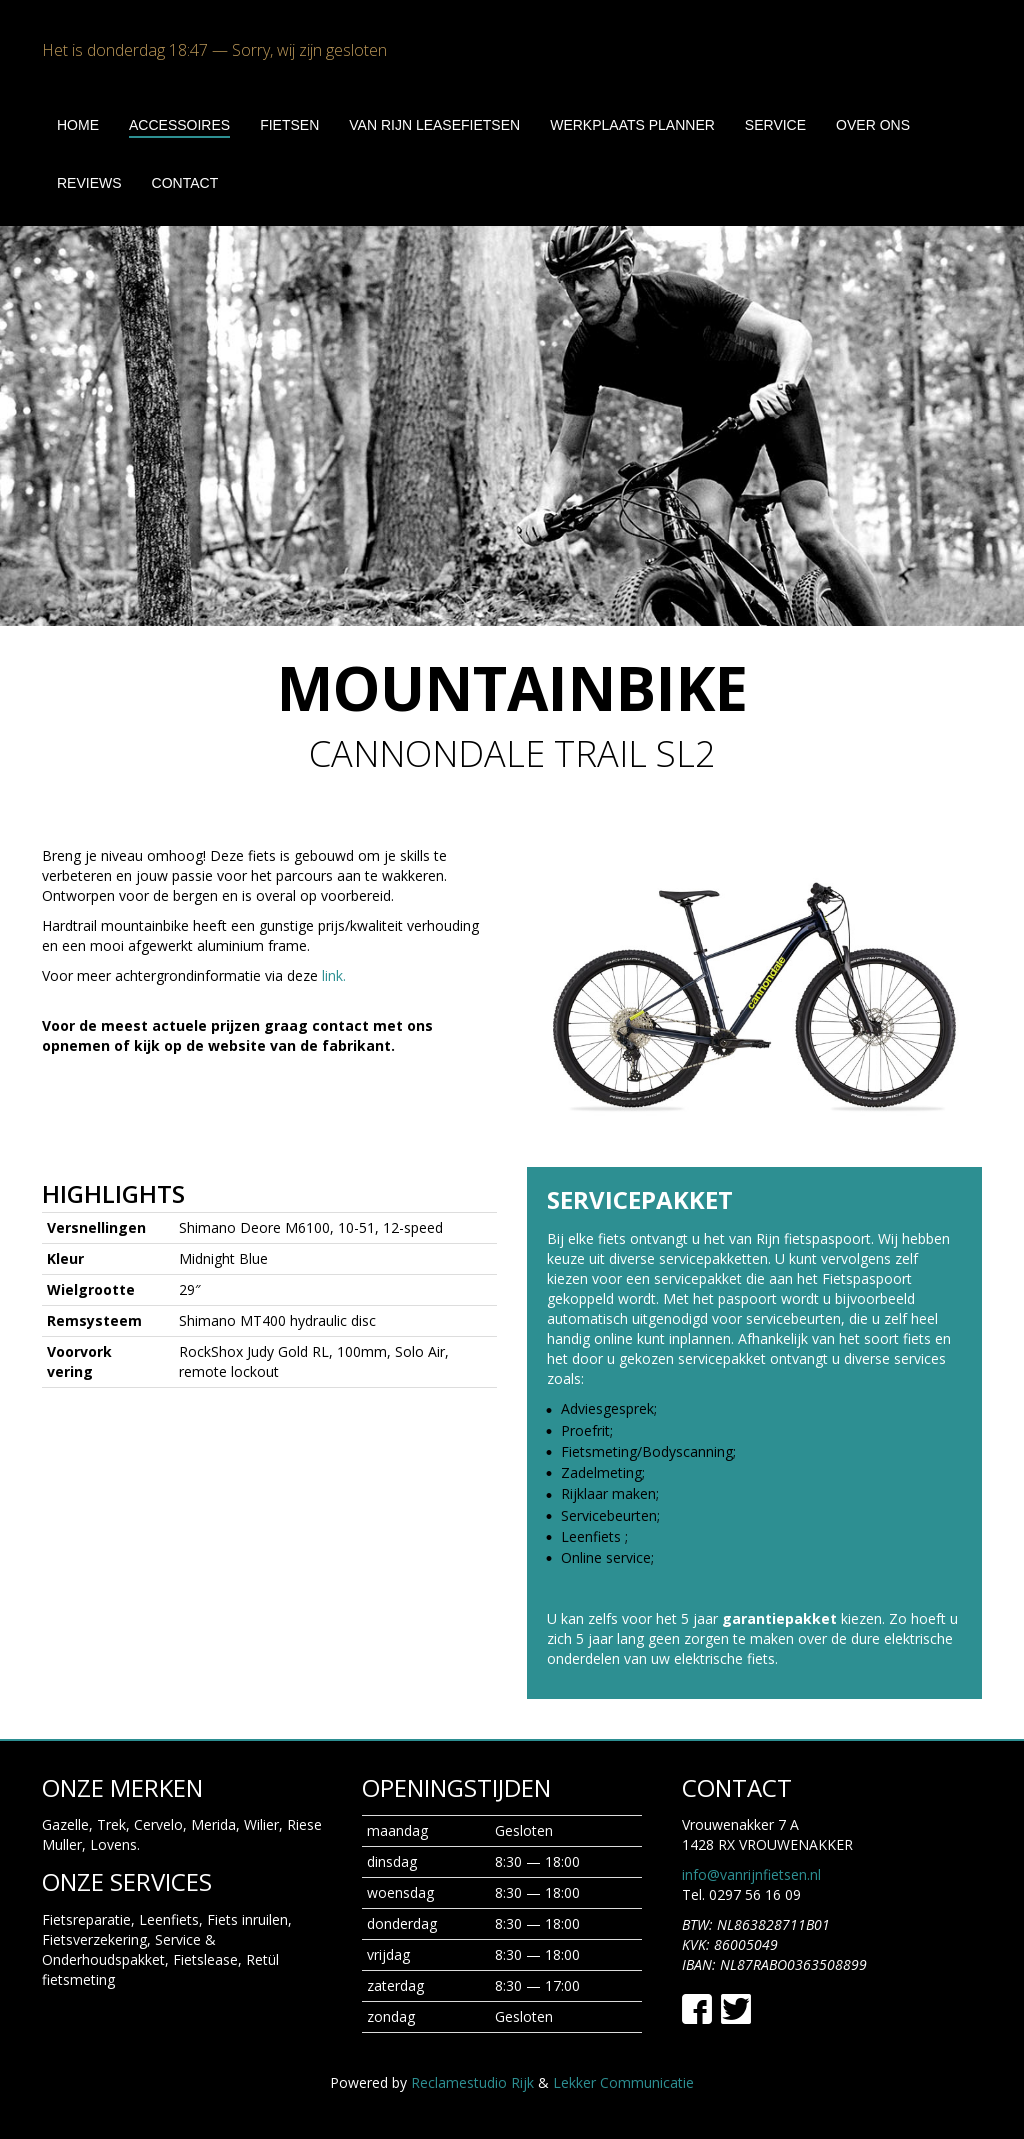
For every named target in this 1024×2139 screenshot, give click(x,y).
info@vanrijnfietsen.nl (751, 1874)
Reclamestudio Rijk (472, 2082)
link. (334, 975)
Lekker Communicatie (623, 2082)
